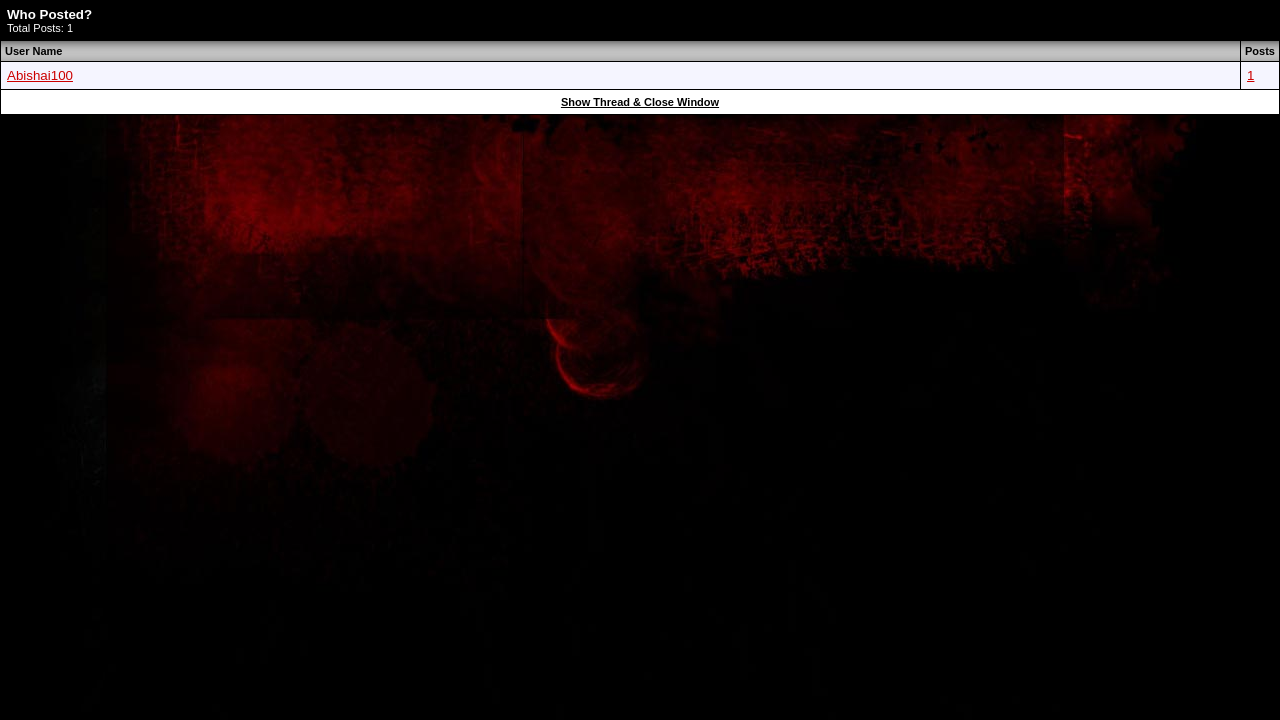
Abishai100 (40, 75)
